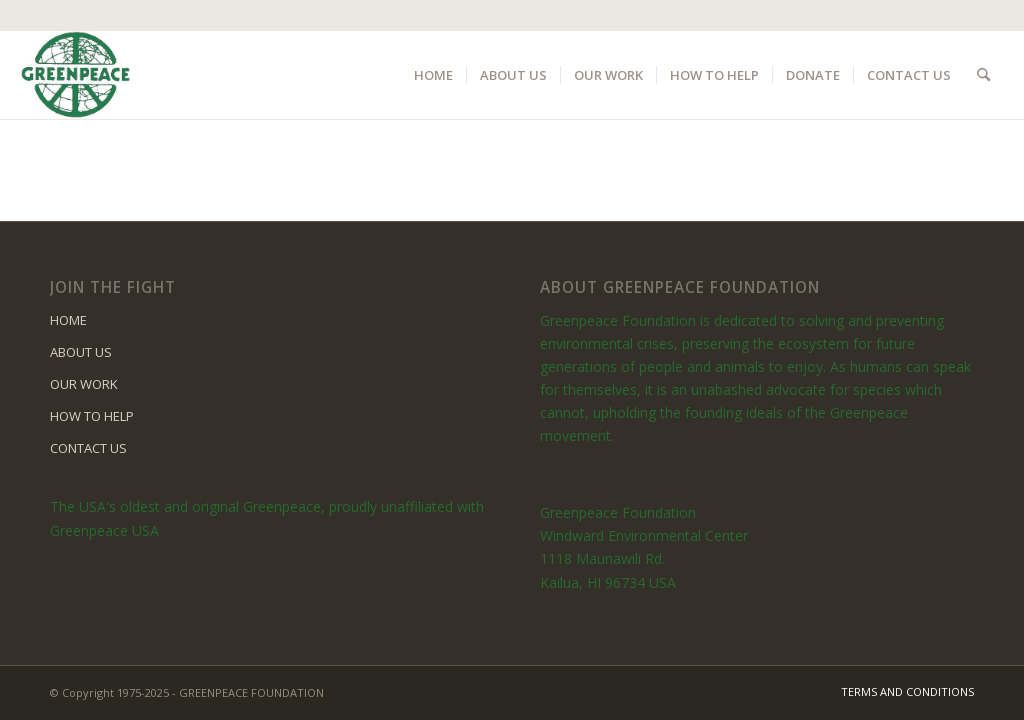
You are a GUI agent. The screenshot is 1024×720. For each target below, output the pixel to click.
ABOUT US (81, 352)
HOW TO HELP (92, 416)
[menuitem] (433, 75)
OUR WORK (84, 384)
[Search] (983, 75)
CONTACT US (88, 448)
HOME (68, 320)
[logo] (75, 75)
